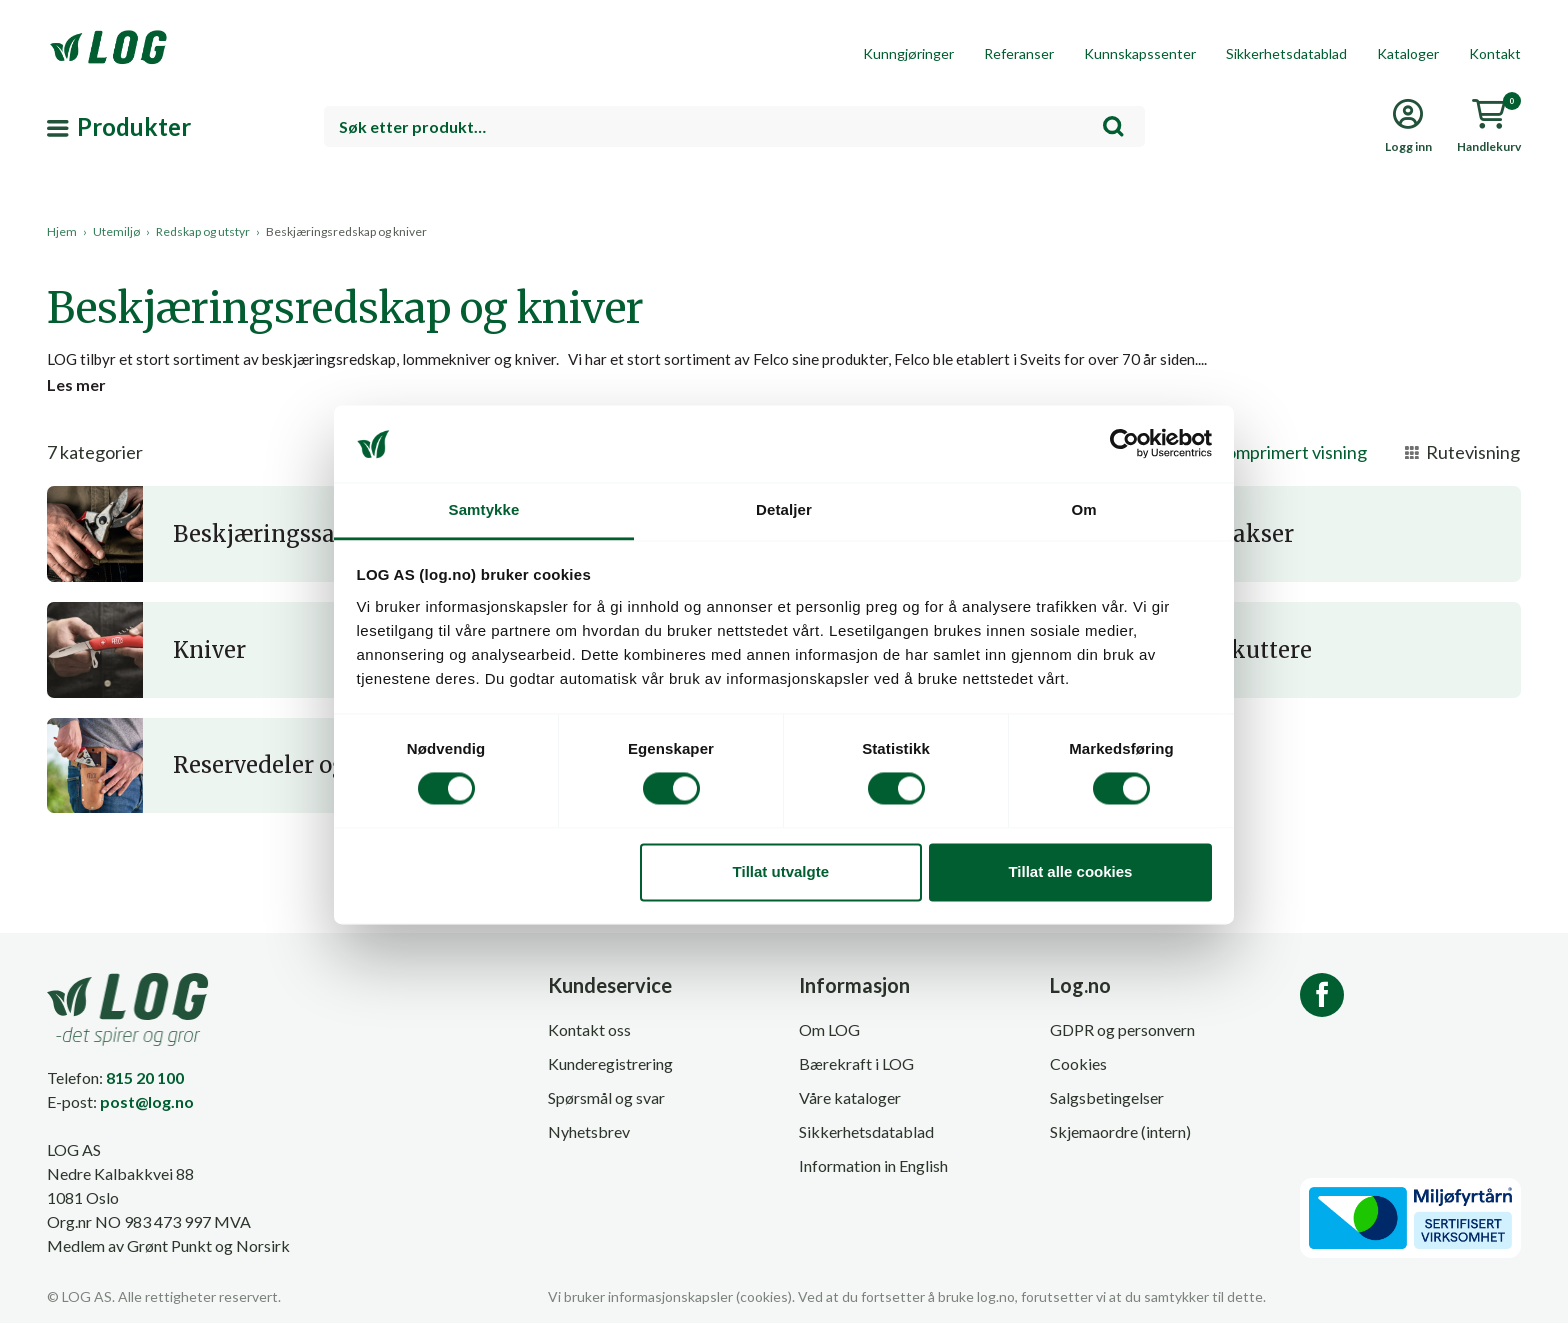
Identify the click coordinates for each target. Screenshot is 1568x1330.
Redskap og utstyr (203, 231)
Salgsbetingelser (1107, 1105)
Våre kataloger (850, 1105)
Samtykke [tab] (484, 509)
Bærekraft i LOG (856, 1071)
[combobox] (734, 126)
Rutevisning (1462, 460)
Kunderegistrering (610, 1071)
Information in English (873, 1173)
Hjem (62, 231)
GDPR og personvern (1122, 1037)
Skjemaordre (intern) (1120, 1139)
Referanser (1019, 53)
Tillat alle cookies (1070, 871)
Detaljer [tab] (784, 509)
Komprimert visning (1277, 460)
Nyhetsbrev (589, 1139)
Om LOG (829, 1037)
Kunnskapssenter (1140, 53)
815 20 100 (145, 1084)
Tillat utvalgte (781, 871)
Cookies (1078, 1071)
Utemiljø (116, 231)
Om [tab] (1083, 509)
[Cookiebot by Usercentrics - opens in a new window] (1124, 444)
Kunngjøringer (908, 53)
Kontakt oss (589, 1037)
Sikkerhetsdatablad (1286, 53)
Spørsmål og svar (606, 1105)
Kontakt (1495, 53)
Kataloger (1408, 53)
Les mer (76, 390)
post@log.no (147, 1108)
